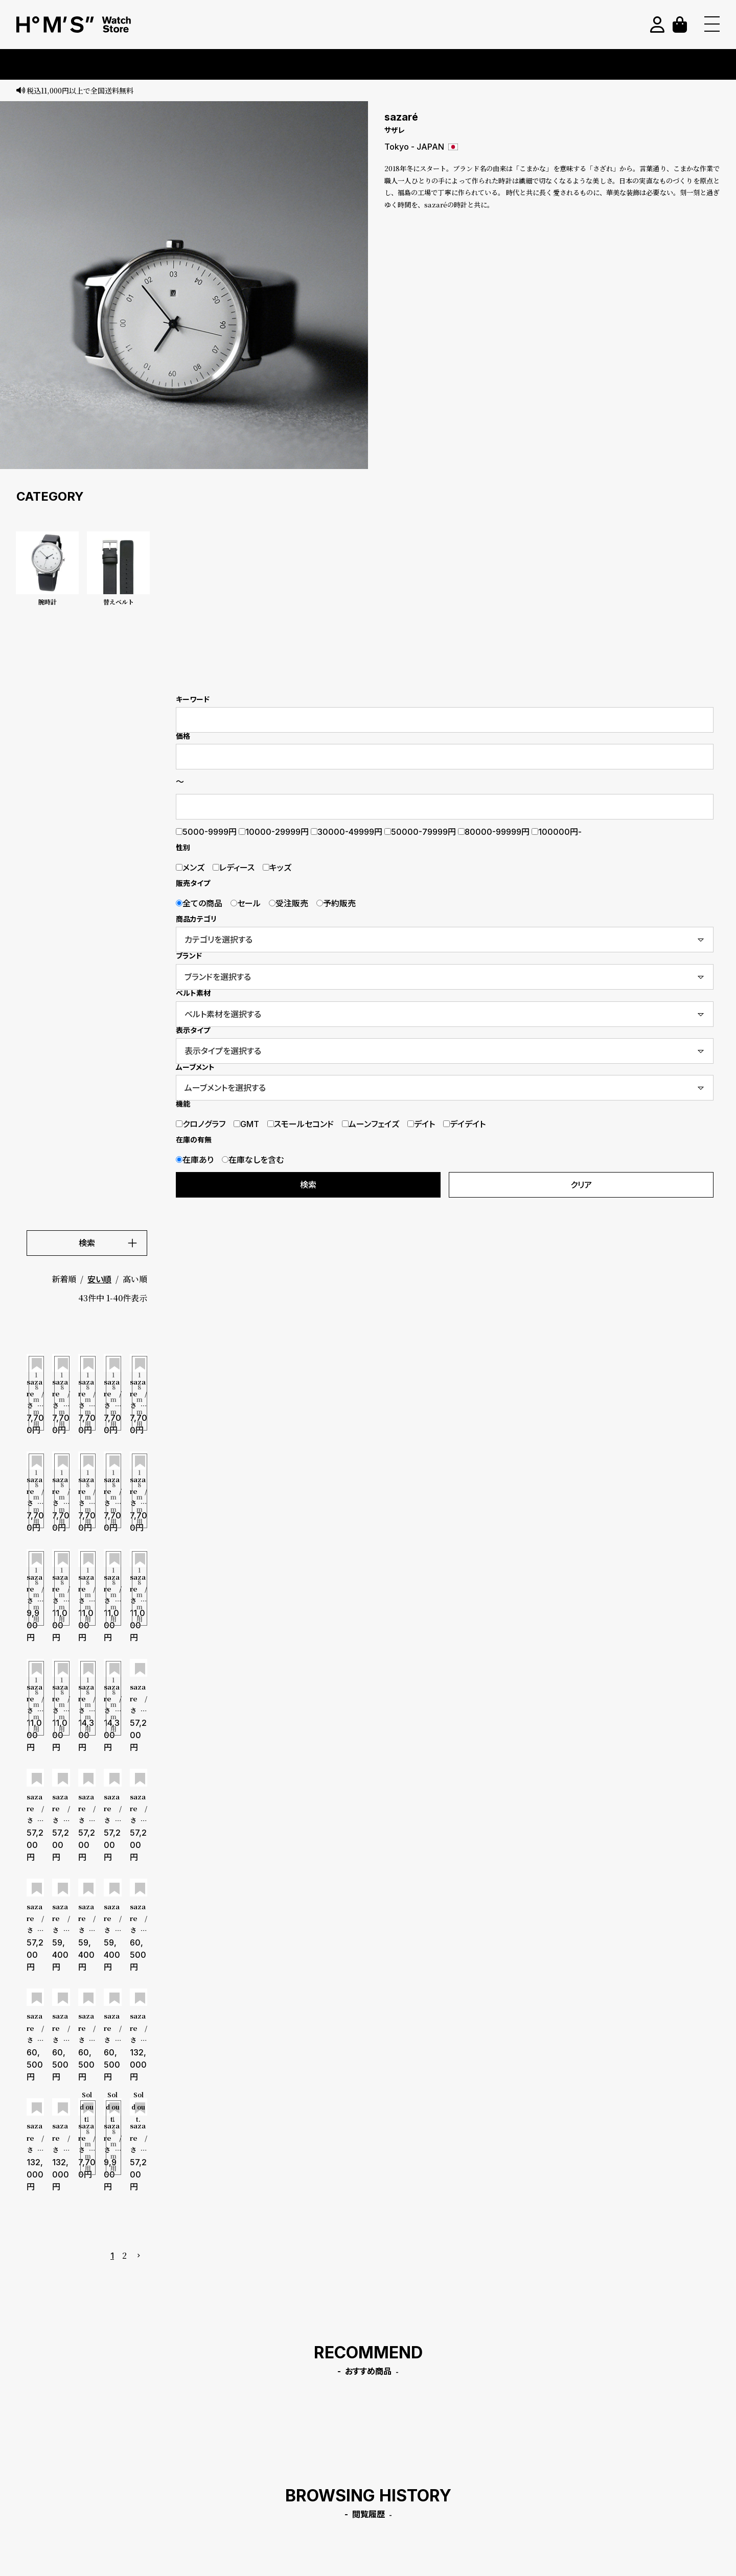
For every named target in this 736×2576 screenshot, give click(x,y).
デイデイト (464, 1124)
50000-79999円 (420, 832)
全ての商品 (199, 903)
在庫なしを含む (253, 1160)
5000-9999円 (206, 832)
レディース (234, 867)
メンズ (190, 867)
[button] (139, 2255)
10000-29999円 (274, 832)
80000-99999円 (494, 832)
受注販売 (288, 903)
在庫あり (195, 1160)
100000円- (557, 832)
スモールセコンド (300, 1124)
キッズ (277, 867)
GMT (246, 1124)
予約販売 (336, 903)
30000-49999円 (346, 832)
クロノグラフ (200, 1124)
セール (246, 903)
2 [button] (124, 2255)
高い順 (135, 1279)
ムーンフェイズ (370, 1124)
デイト (421, 1124)
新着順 (64, 1279)
